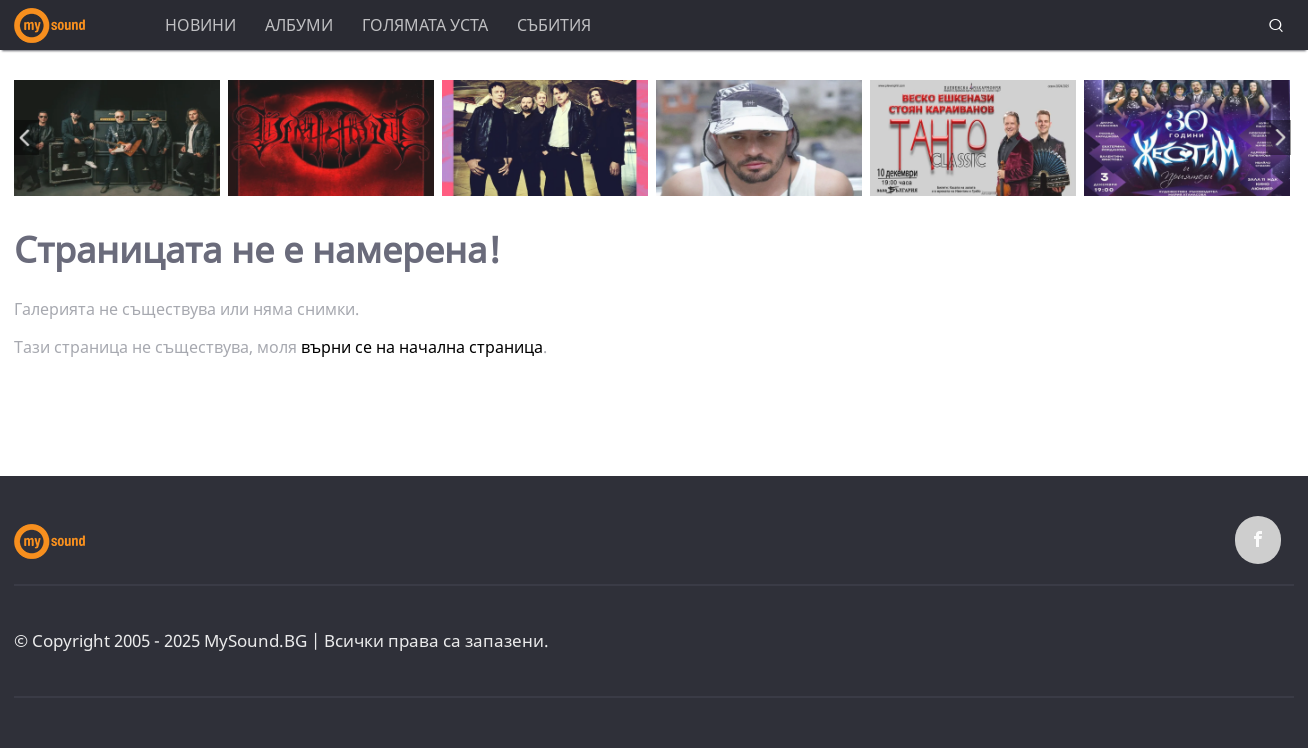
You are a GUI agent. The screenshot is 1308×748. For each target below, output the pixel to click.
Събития (554, 25)
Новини (200, 25)
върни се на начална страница (422, 347)
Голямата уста (425, 25)
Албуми (299, 25)
